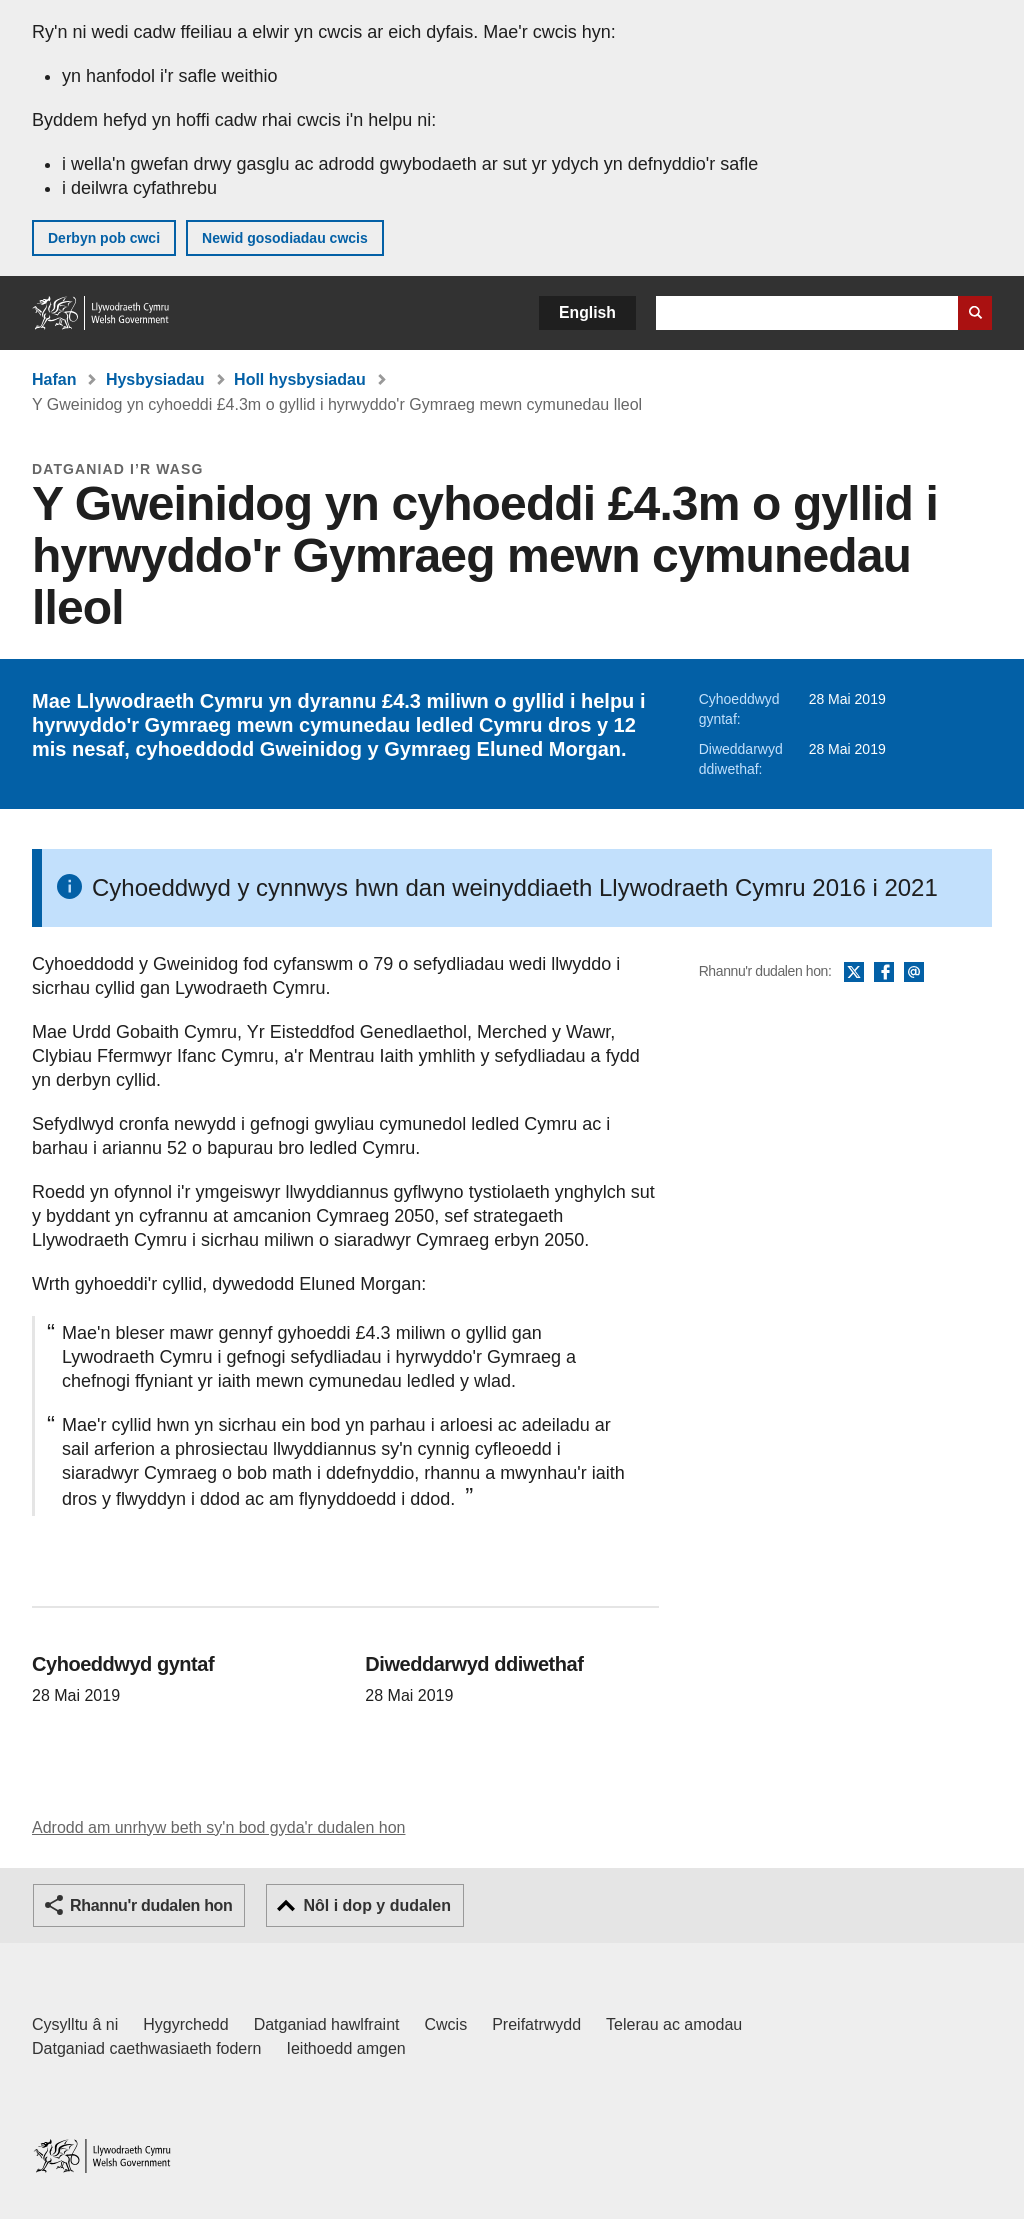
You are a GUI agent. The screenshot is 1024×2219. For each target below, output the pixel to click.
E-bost (914, 973)
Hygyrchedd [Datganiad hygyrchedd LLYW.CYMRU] (185, 2024)
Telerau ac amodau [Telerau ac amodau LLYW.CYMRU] (674, 2024)
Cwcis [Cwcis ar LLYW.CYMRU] (446, 2024)
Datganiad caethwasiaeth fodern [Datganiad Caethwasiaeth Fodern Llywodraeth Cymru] (147, 2048)
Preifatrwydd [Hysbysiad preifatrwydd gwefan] (536, 2024)
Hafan (54, 379)
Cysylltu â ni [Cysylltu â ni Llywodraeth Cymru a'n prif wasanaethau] (75, 2024)
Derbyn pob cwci (104, 238)
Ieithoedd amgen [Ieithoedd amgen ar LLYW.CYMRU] (346, 2048)
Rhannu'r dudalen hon (151, 1905)
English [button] (587, 312)
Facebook (884, 973)
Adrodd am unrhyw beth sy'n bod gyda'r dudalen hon (218, 1827)
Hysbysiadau (155, 379)
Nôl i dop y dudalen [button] (377, 1905)
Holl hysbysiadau (300, 379)
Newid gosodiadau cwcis (285, 238)
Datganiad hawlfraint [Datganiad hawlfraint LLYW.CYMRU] (327, 2024)
